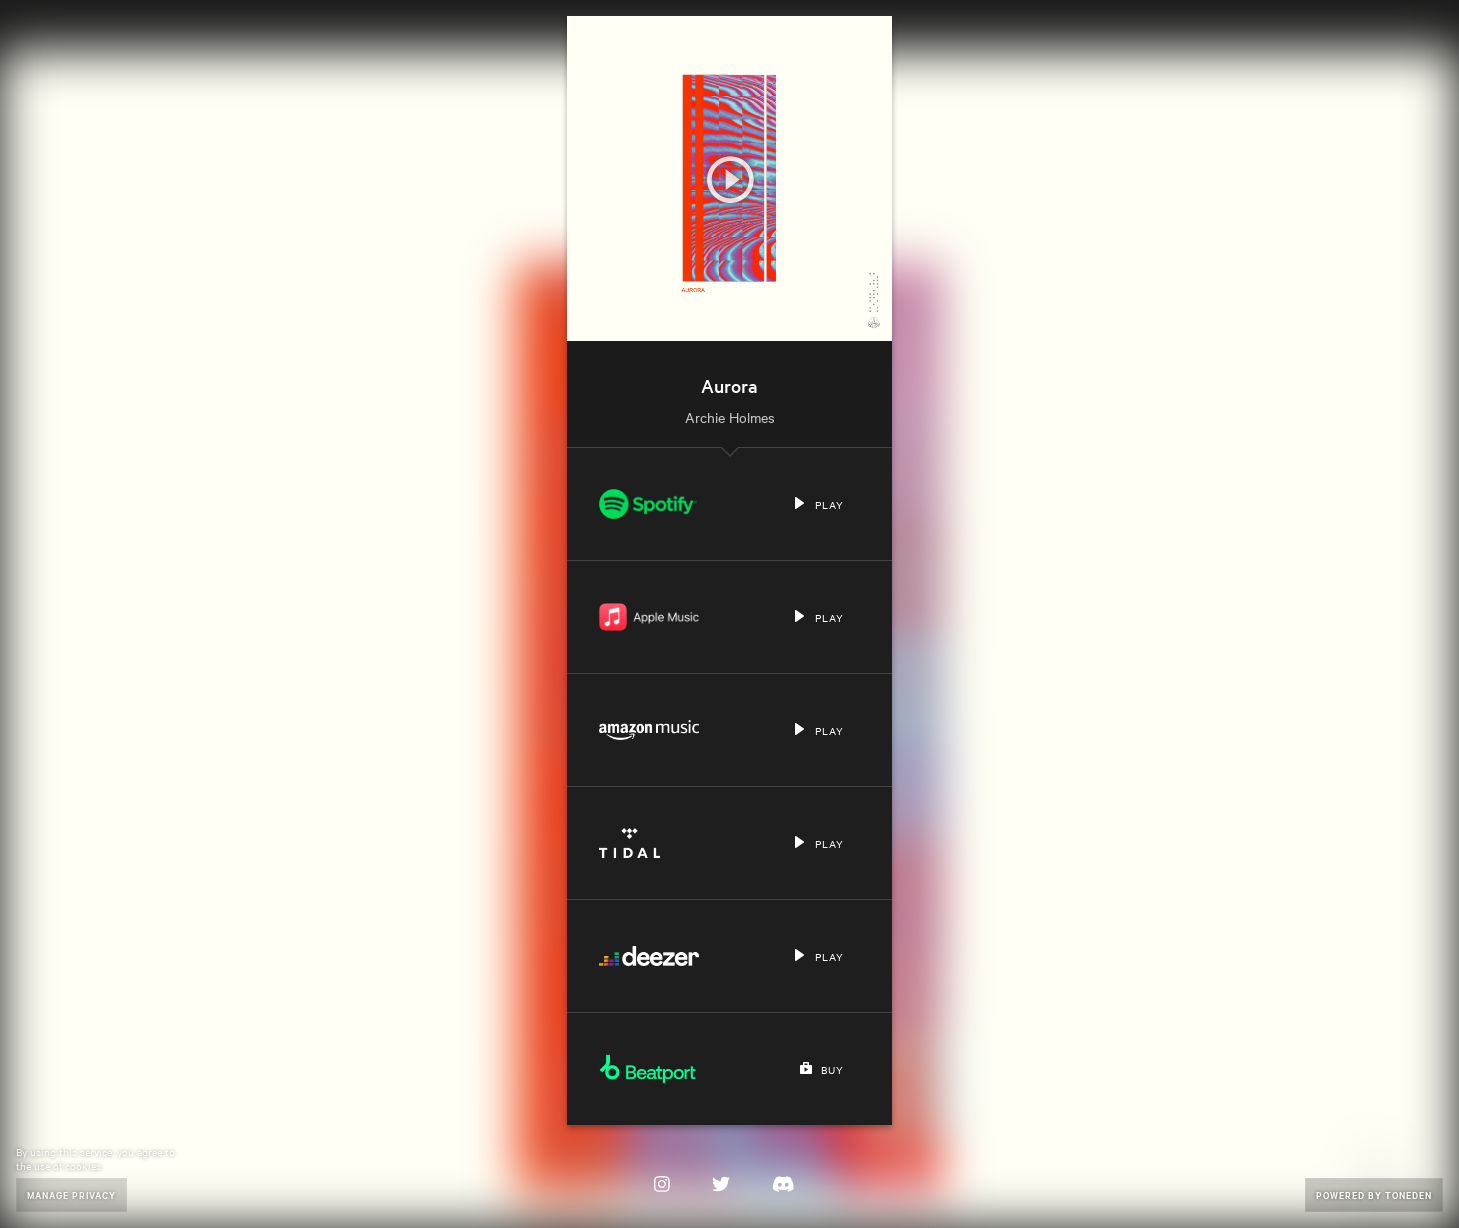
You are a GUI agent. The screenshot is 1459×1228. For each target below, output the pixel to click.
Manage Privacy (71, 1194)
